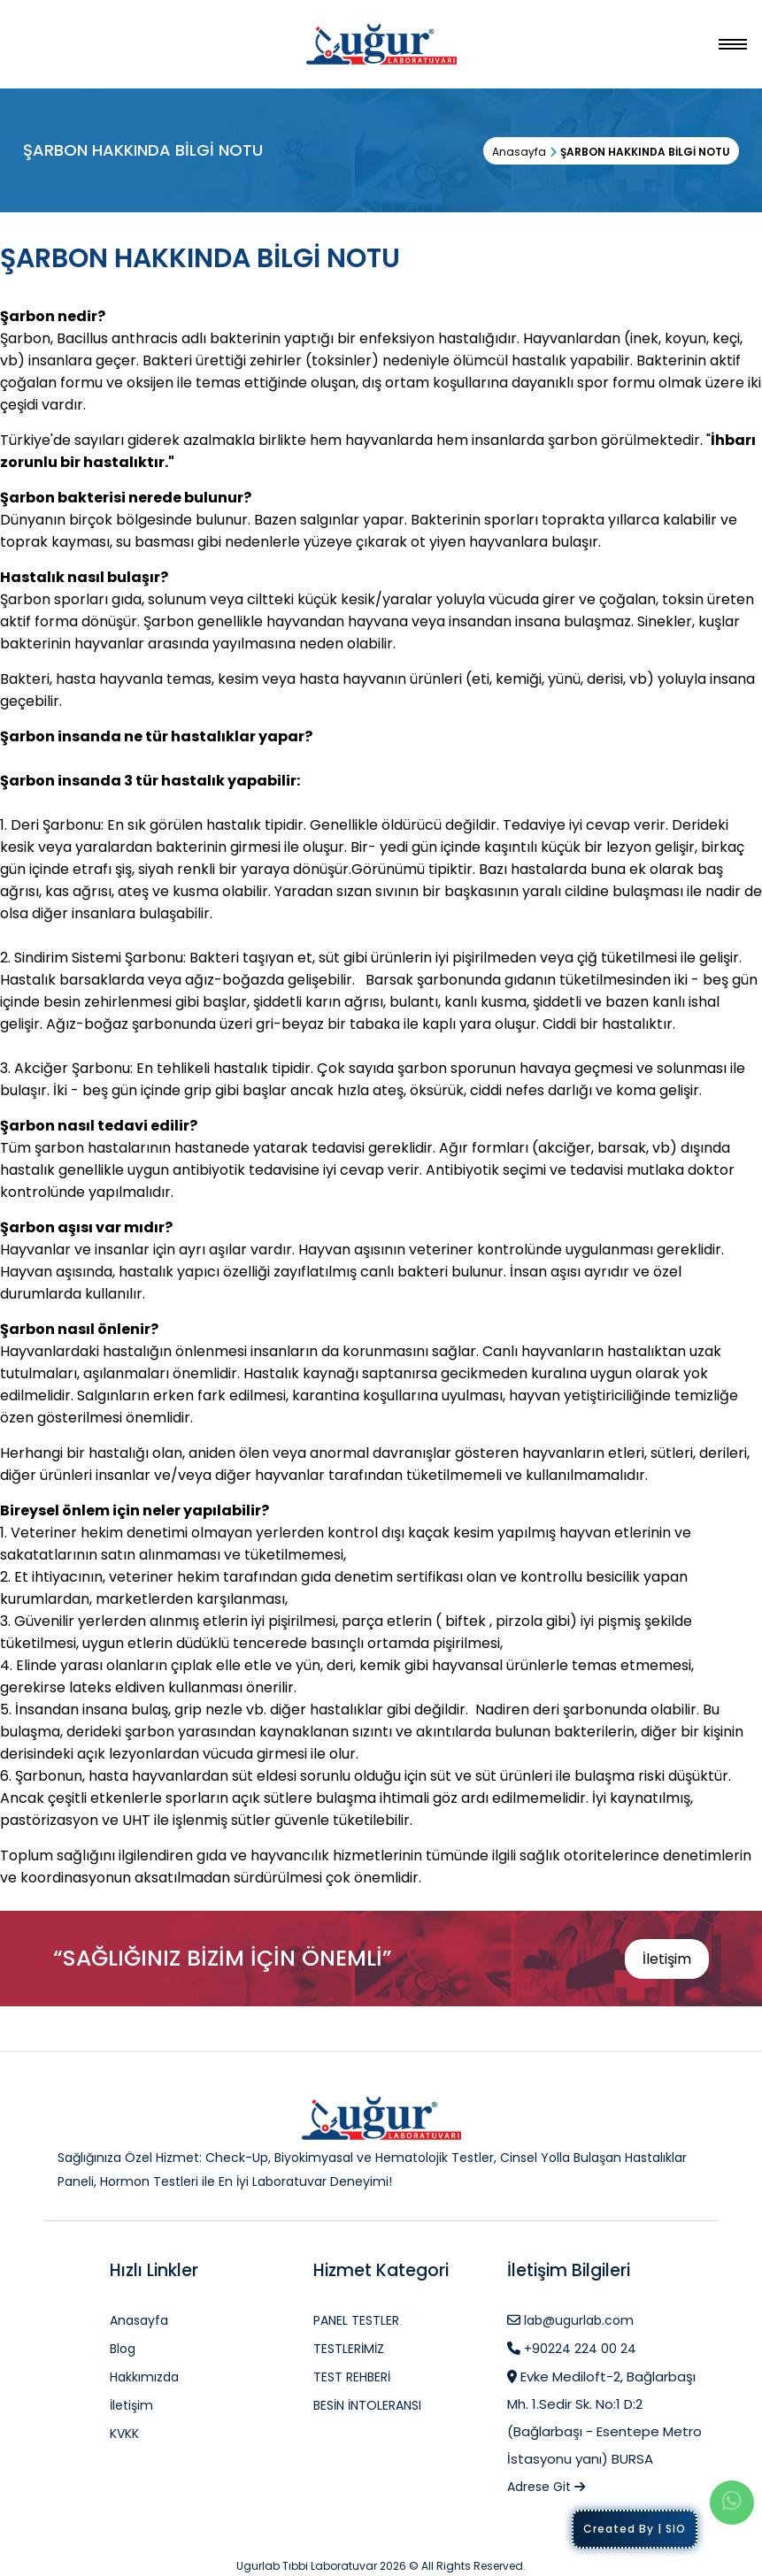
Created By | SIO (634, 2528)
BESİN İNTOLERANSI (367, 2405)
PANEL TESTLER (356, 2320)
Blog (122, 2349)
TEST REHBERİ (351, 2377)
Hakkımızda (144, 2377)
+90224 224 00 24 (580, 2349)
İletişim (667, 1959)
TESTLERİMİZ (348, 2349)
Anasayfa (519, 151)
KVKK (124, 2433)
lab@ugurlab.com (579, 2320)
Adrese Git (546, 2487)
